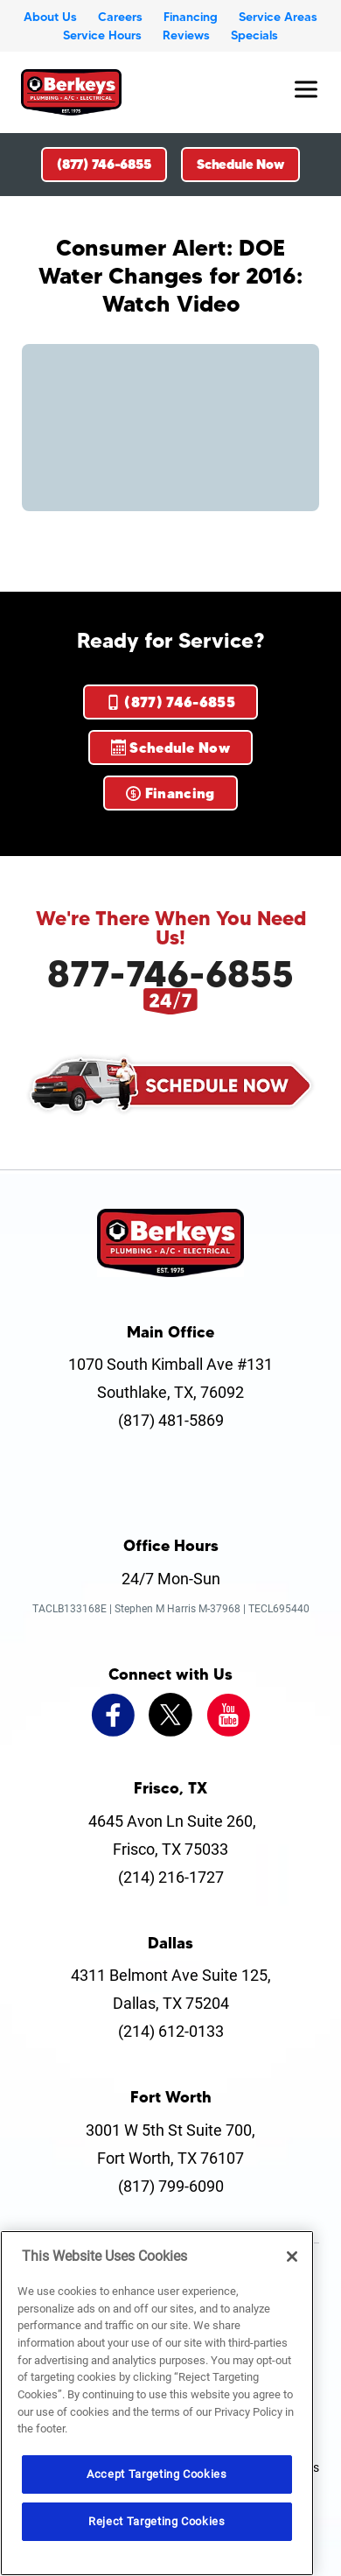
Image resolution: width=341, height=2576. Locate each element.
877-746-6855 (170, 973)
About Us (50, 17)
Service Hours (102, 35)
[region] (157, 2403)
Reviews (186, 35)
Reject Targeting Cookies (157, 2521)
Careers (120, 17)
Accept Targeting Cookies (157, 2474)
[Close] (292, 2256)
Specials (254, 35)
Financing (191, 17)
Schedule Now (240, 164)
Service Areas (278, 17)
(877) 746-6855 (104, 164)
